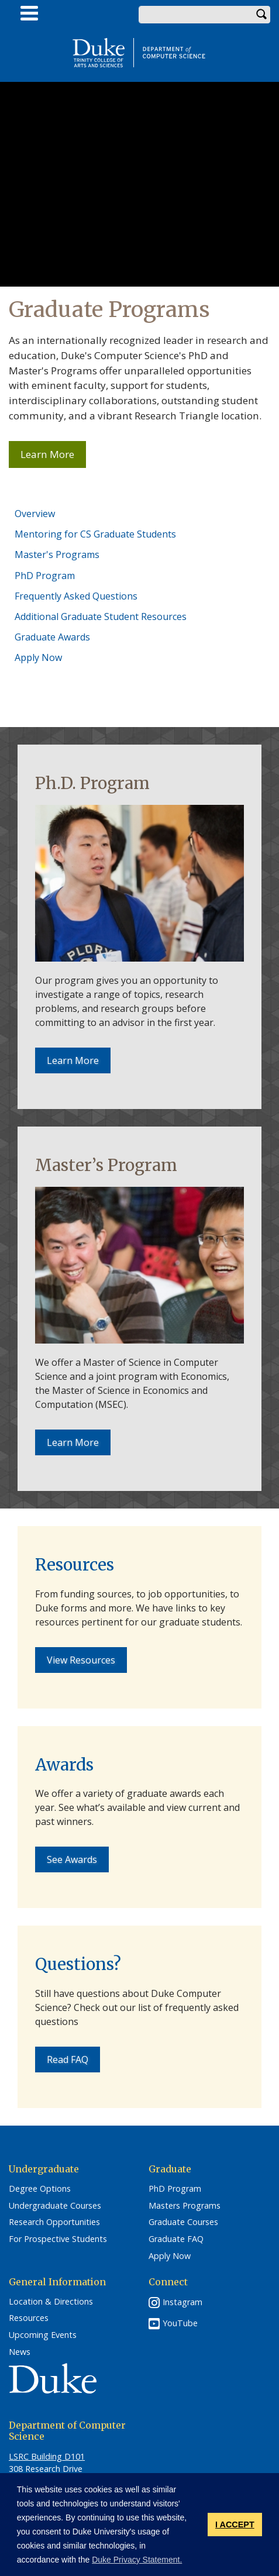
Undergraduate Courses (55, 2205)
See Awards (72, 1859)
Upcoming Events (43, 2335)
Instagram (182, 2302)
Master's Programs (57, 554)
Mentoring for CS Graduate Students (95, 534)
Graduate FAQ (176, 2239)
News (19, 2352)
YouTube (180, 2323)
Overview (35, 513)
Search (261, 14)
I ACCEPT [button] (234, 2524)
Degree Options (40, 2189)
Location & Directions (51, 2301)
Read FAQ (67, 2059)
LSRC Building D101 (47, 2456)
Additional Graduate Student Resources (101, 616)
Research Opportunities (54, 2222)
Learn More (53, 457)
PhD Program (45, 575)
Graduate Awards (52, 637)
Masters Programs (185, 2205)
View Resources (81, 1660)
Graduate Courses (183, 2222)
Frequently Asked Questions (76, 596)
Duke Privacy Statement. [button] (137, 2559)
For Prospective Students (58, 2239)
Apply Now (38, 657)
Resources (29, 2318)
